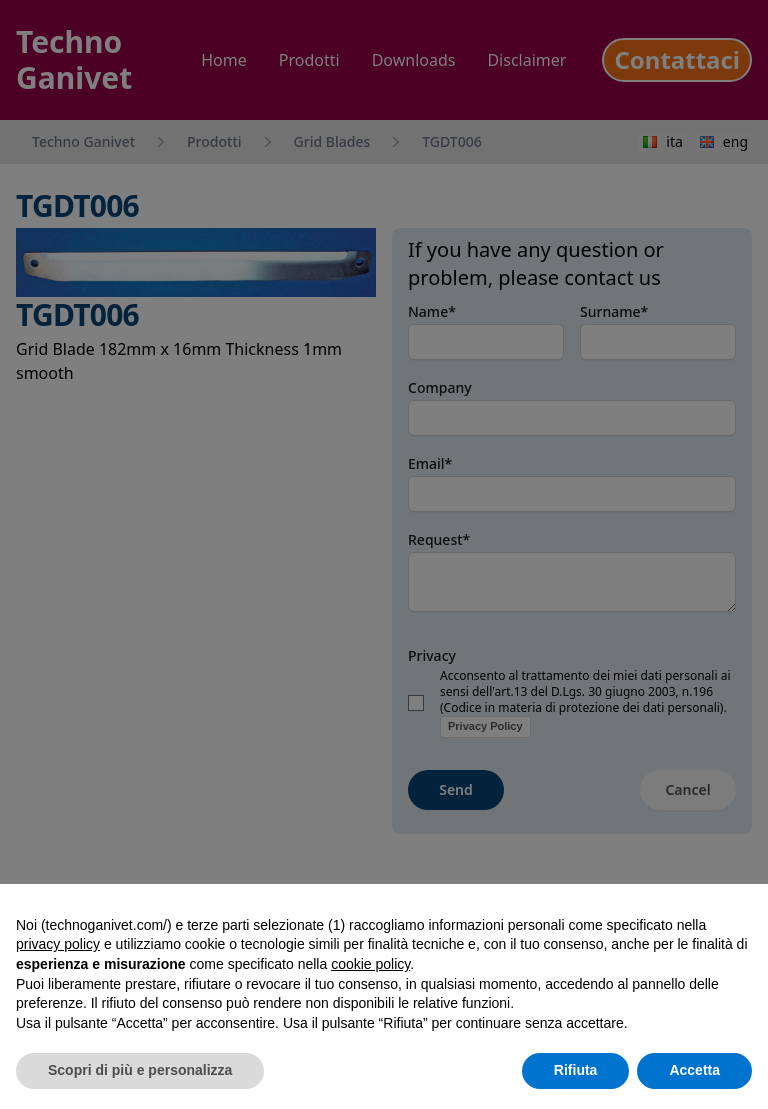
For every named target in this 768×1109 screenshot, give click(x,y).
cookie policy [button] (370, 964)
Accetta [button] (694, 1070)
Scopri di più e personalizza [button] (140, 1070)
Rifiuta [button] (576, 1070)
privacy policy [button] (58, 944)
